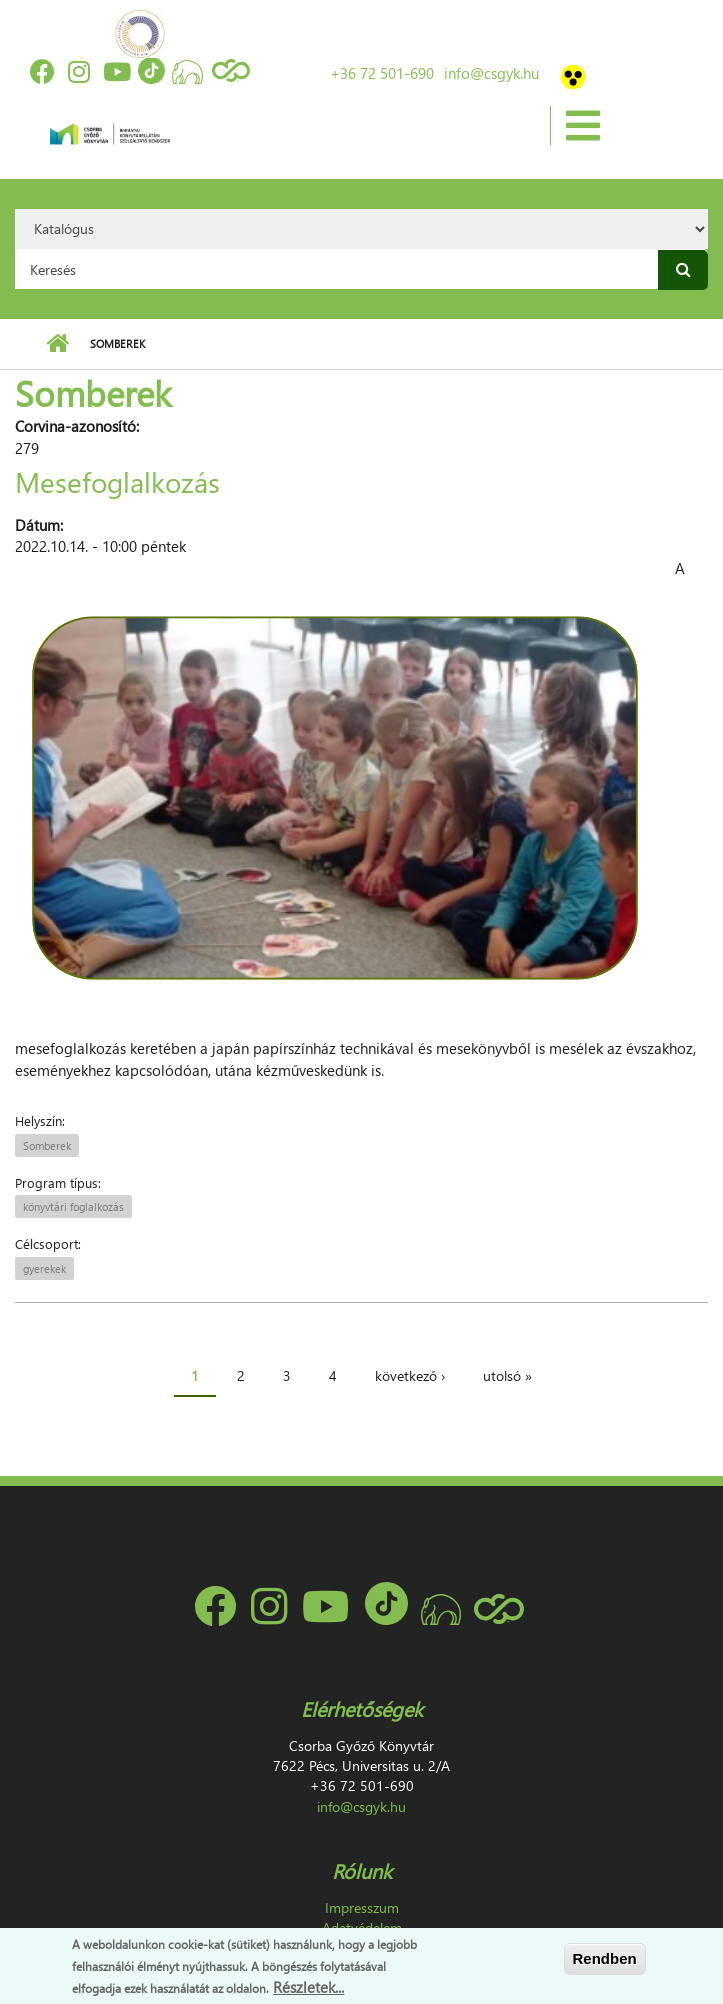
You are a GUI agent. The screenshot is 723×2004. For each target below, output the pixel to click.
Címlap (57, 344)
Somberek (47, 1145)
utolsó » (507, 1375)
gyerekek (44, 1268)
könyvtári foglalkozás (73, 1206)
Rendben (605, 1958)
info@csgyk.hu (491, 73)
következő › (410, 1375)
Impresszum (362, 1907)
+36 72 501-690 (382, 73)
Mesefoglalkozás (117, 481)
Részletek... (308, 1987)
